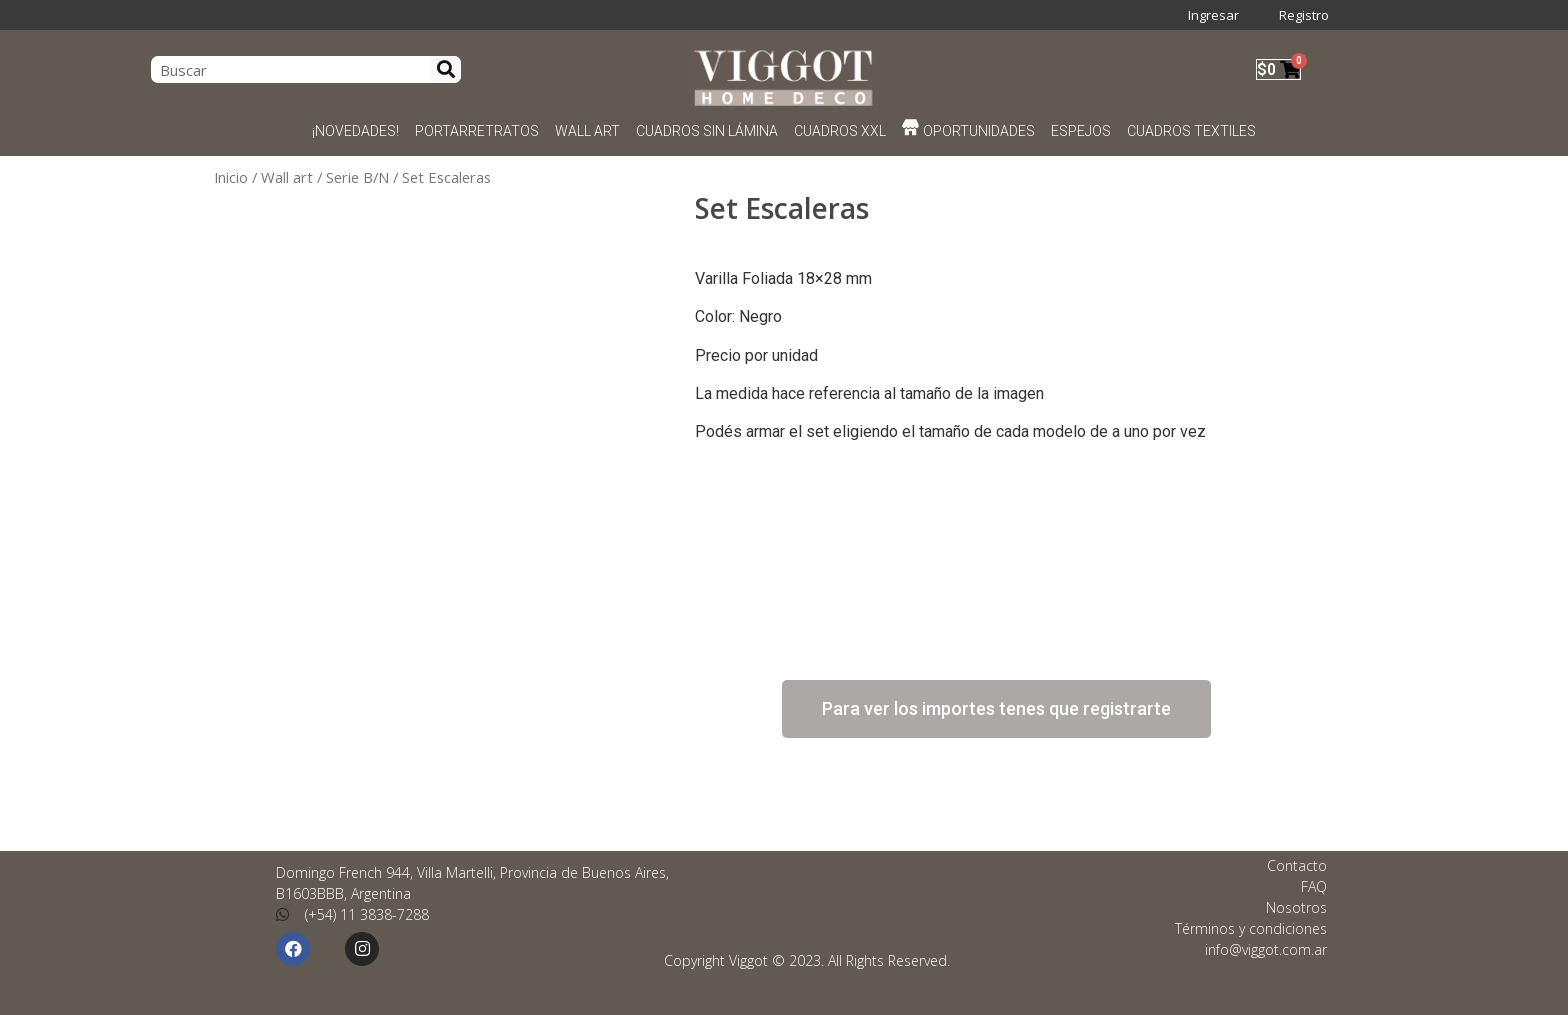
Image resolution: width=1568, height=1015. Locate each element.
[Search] (446, 69)
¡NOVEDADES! (355, 131)
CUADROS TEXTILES (1191, 131)
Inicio (231, 177)
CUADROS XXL (840, 131)
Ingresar (1213, 15)
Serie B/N (357, 177)
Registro (1304, 15)
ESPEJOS (1081, 131)
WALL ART (587, 131)
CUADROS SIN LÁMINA (707, 131)
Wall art (287, 177)
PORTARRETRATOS (477, 131)
